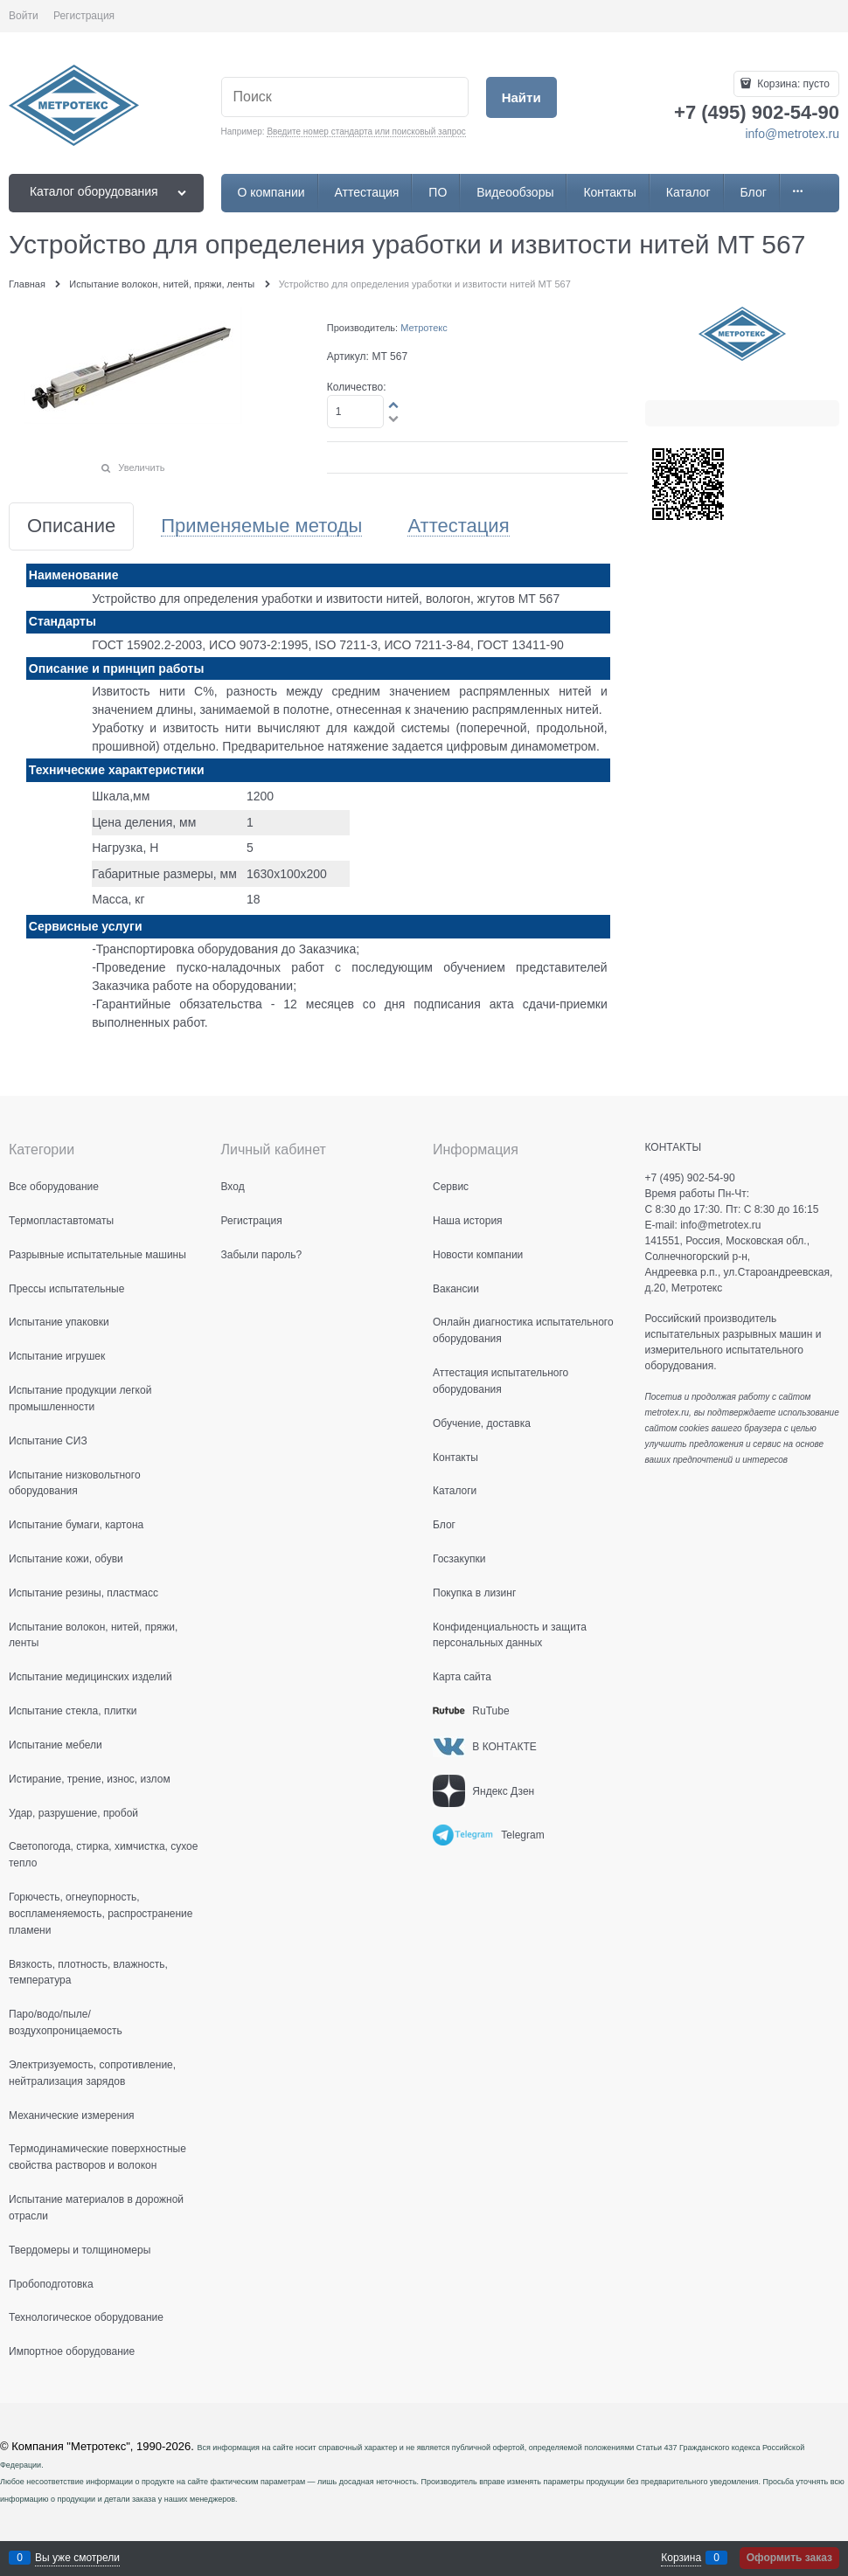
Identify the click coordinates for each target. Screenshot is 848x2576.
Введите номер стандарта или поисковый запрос (366, 131)
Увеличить (141, 467)
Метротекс (424, 327)
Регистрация (84, 16)
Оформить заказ (789, 2558)
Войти (23, 16)
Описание (71, 526)
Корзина (681, 2558)
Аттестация (458, 526)
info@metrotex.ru (792, 134)
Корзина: (792, 84)
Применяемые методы (261, 526)
